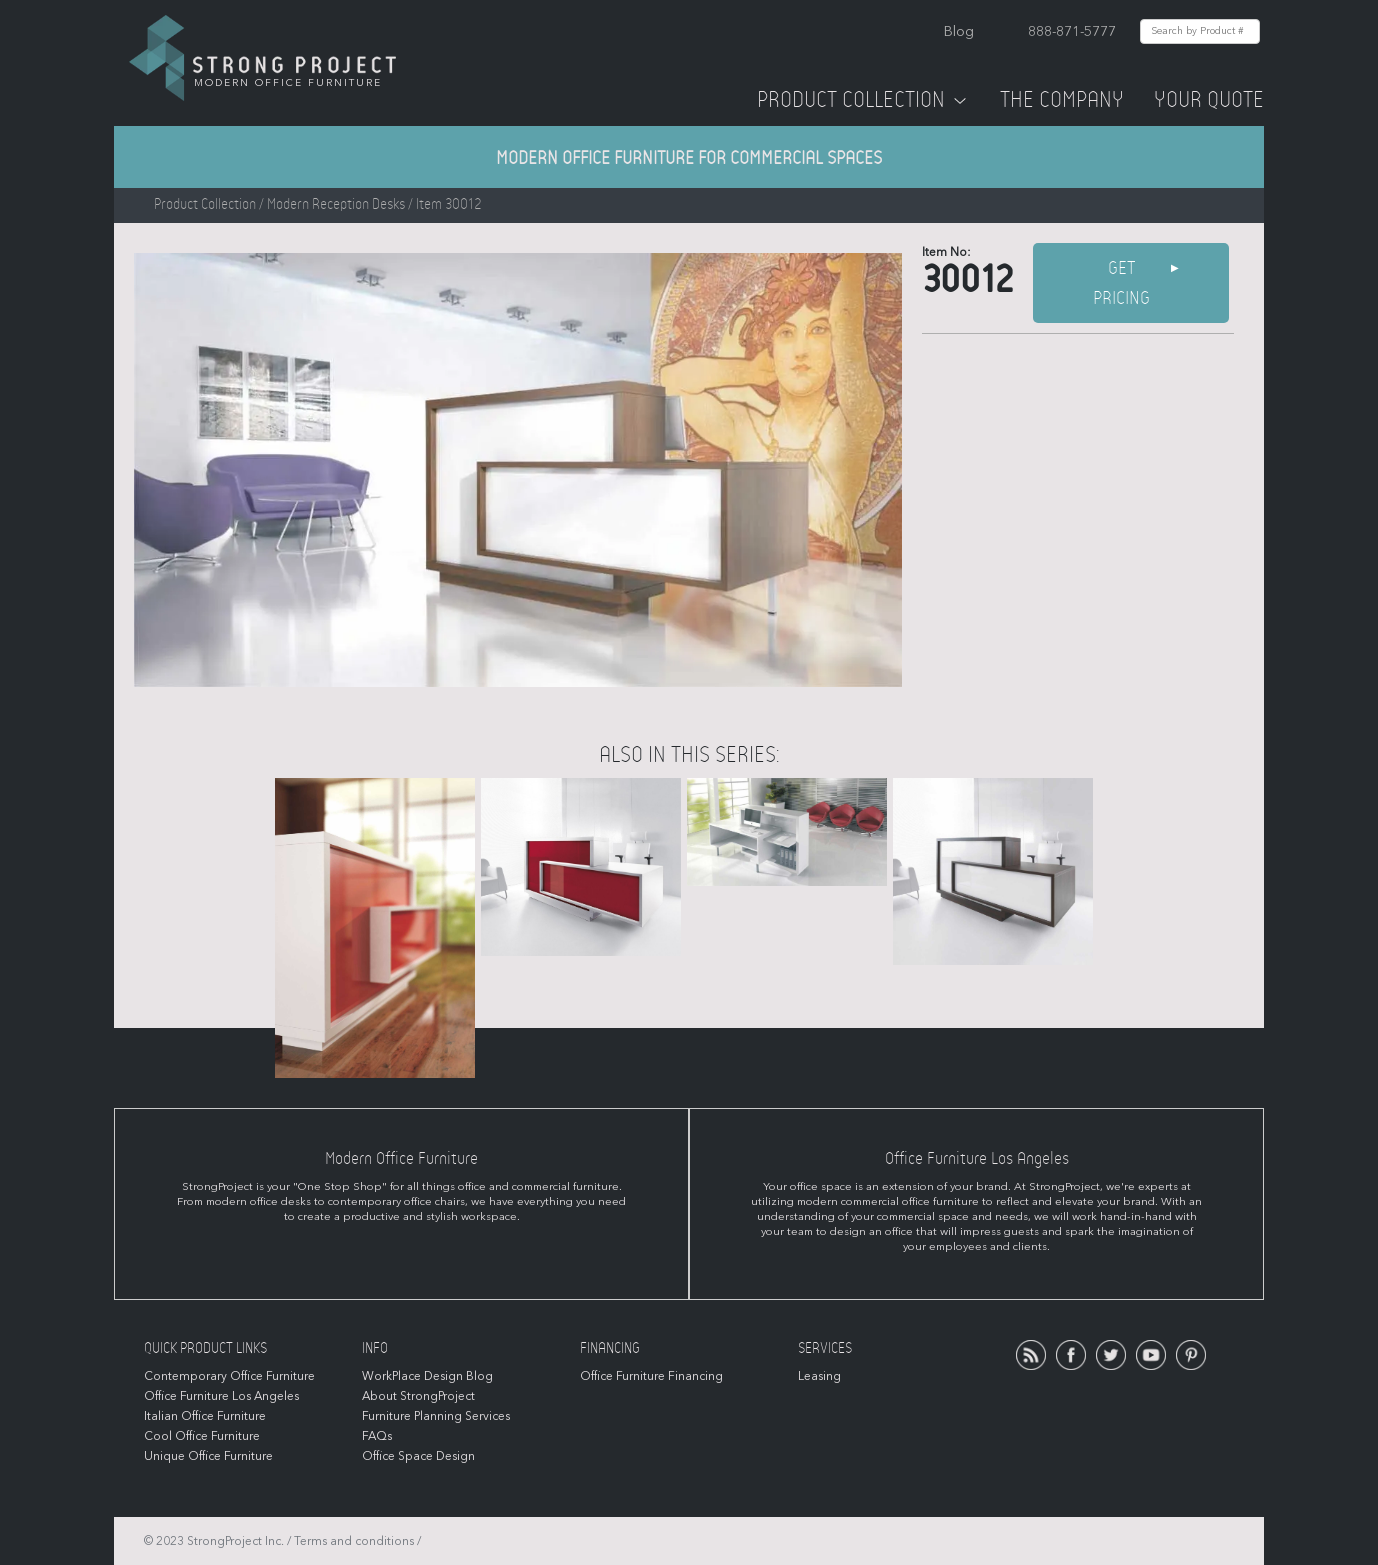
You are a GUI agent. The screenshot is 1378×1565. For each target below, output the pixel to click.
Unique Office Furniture (208, 1456)
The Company (1062, 100)
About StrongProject (418, 1396)
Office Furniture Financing (651, 1376)
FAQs (377, 1436)
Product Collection (863, 100)
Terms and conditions (354, 1541)
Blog (959, 31)
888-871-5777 (1072, 31)
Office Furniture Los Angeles (221, 1396)
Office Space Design (418, 1456)
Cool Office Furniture (202, 1436)
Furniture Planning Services (436, 1416)
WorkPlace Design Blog (427, 1376)
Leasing (819, 1376)
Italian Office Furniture (205, 1416)
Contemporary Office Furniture (229, 1376)
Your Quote (1209, 100)
